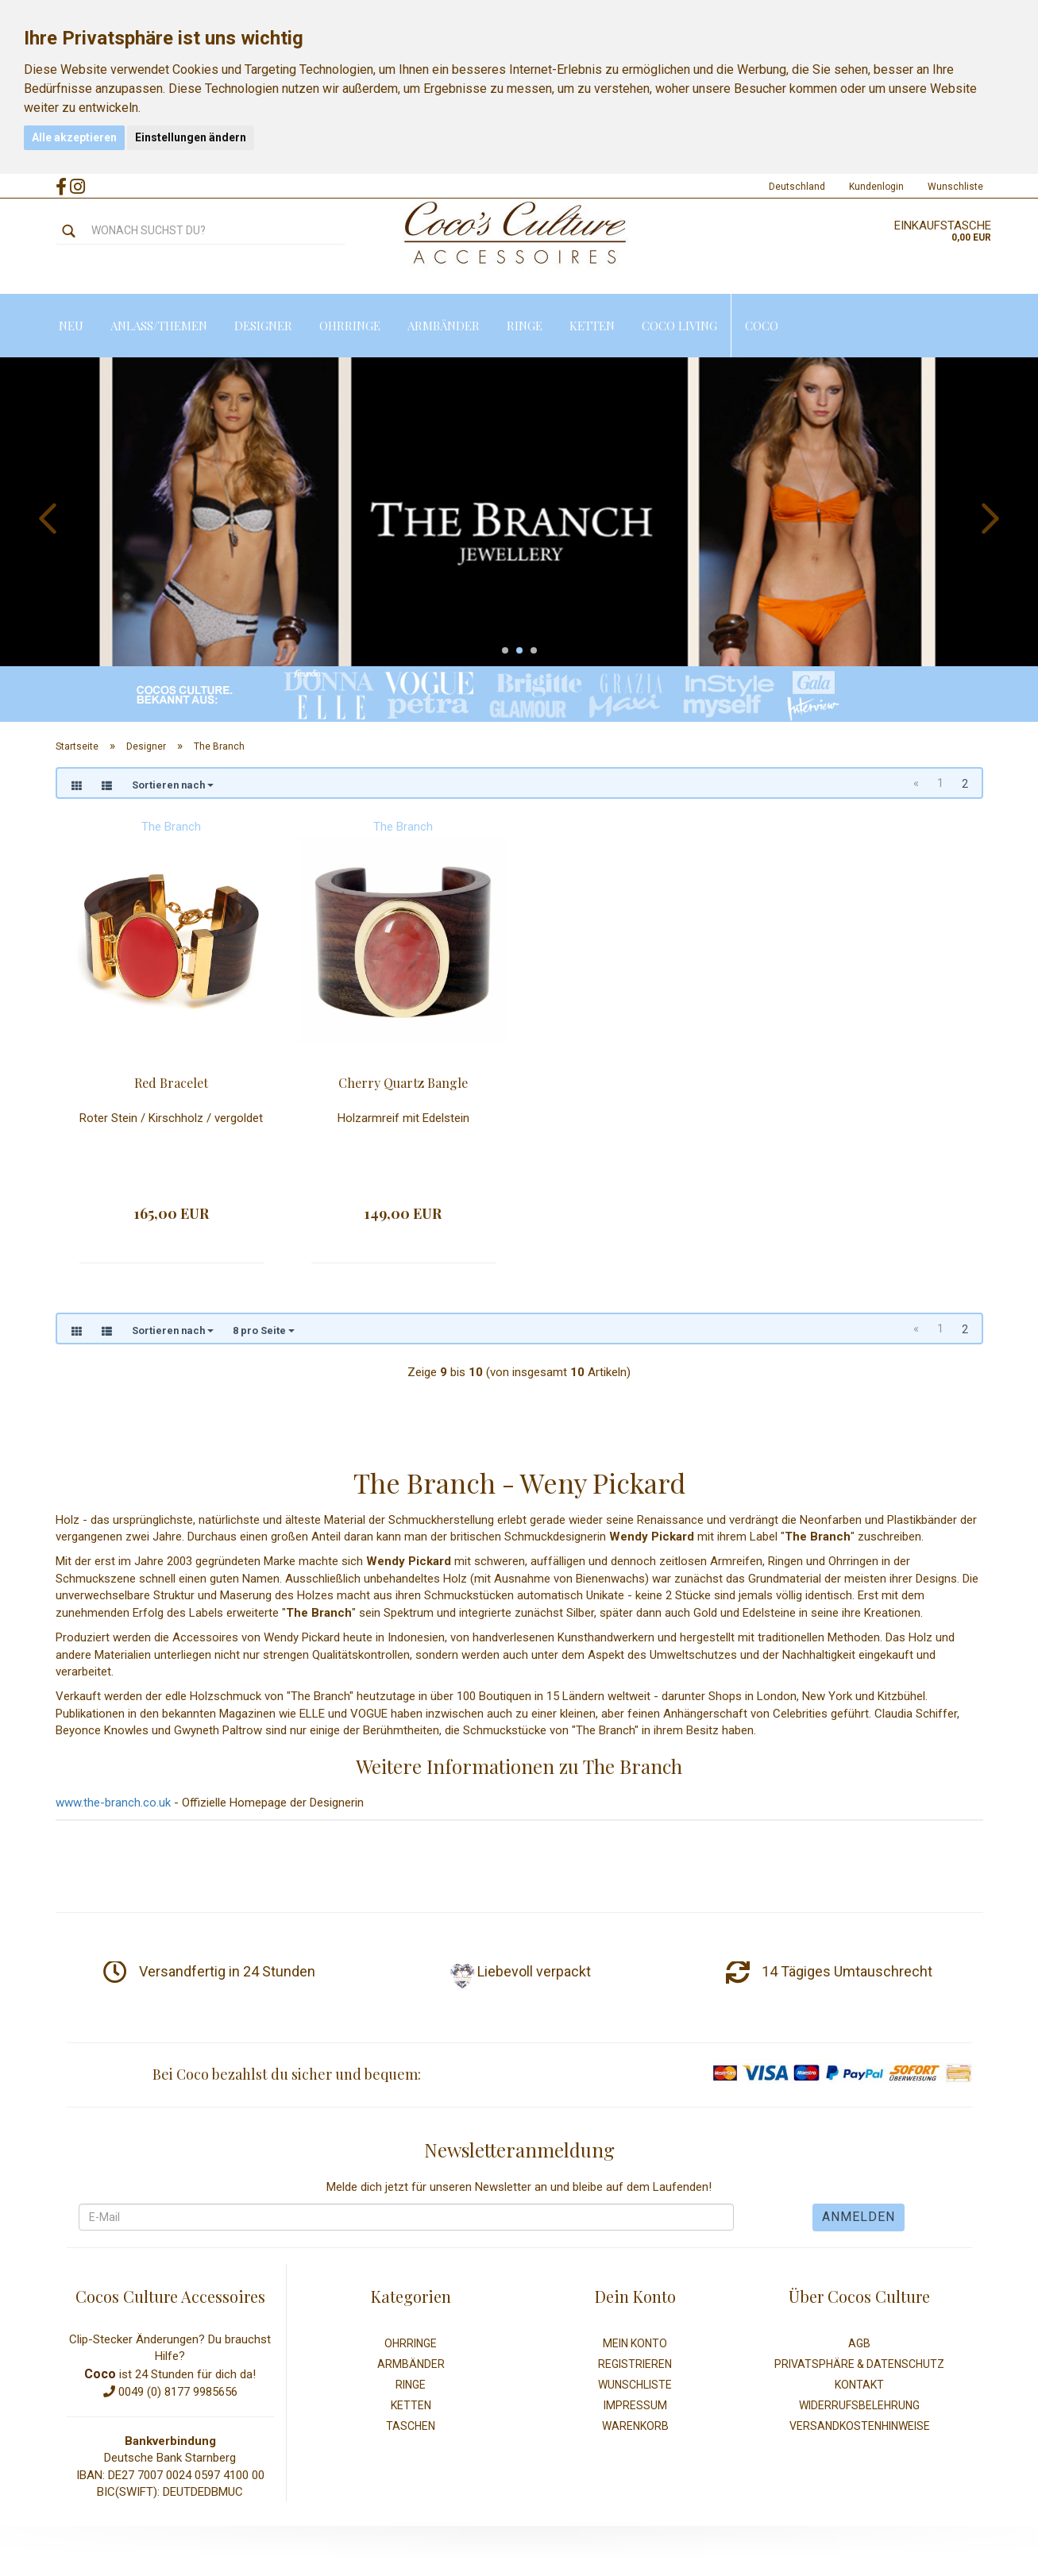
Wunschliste (955, 186)
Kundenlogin (876, 186)
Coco (761, 326)
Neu (71, 326)
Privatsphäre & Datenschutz (859, 2364)
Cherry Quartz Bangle (403, 1082)
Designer (263, 326)
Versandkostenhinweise (859, 2426)
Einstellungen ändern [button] (190, 137)
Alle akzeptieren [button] (74, 137)
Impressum (635, 2405)
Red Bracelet (171, 1082)
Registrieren (635, 2364)
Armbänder (443, 326)
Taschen (410, 2426)
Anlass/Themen (158, 326)
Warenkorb (635, 2426)
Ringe (524, 326)
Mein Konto (635, 2343)
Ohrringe (349, 326)
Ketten (592, 326)
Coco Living (679, 326)
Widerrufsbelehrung (859, 2405)
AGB (859, 2343)
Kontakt (859, 2384)
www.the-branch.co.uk (113, 1802)
